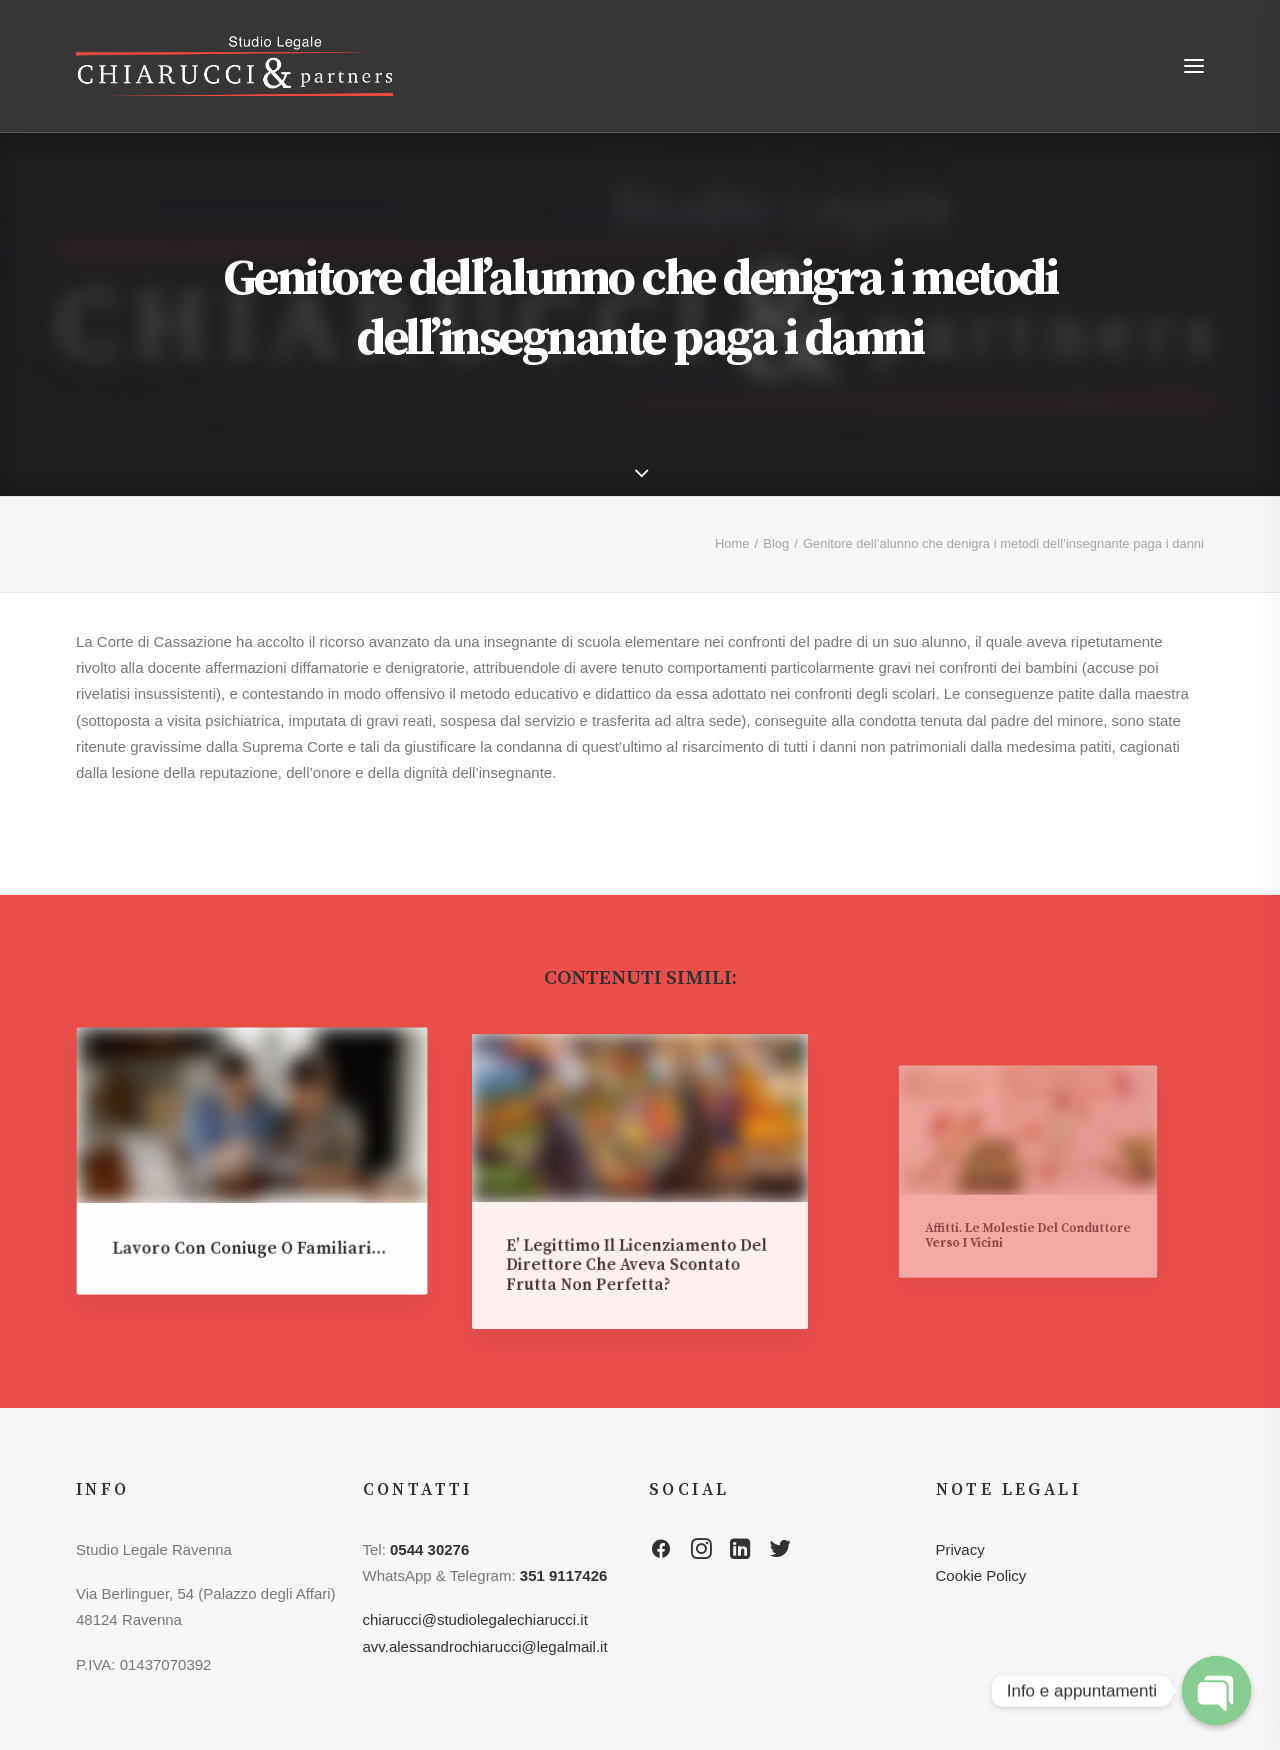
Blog (776, 543)
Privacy (960, 1549)
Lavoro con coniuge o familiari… (249, 1240)
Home (732, 543)
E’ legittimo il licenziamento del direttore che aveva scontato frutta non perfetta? (638, 1241)
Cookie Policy (981, 1575)
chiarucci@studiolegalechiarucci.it (475, 1619)
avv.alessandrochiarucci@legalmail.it (485, 1646)
